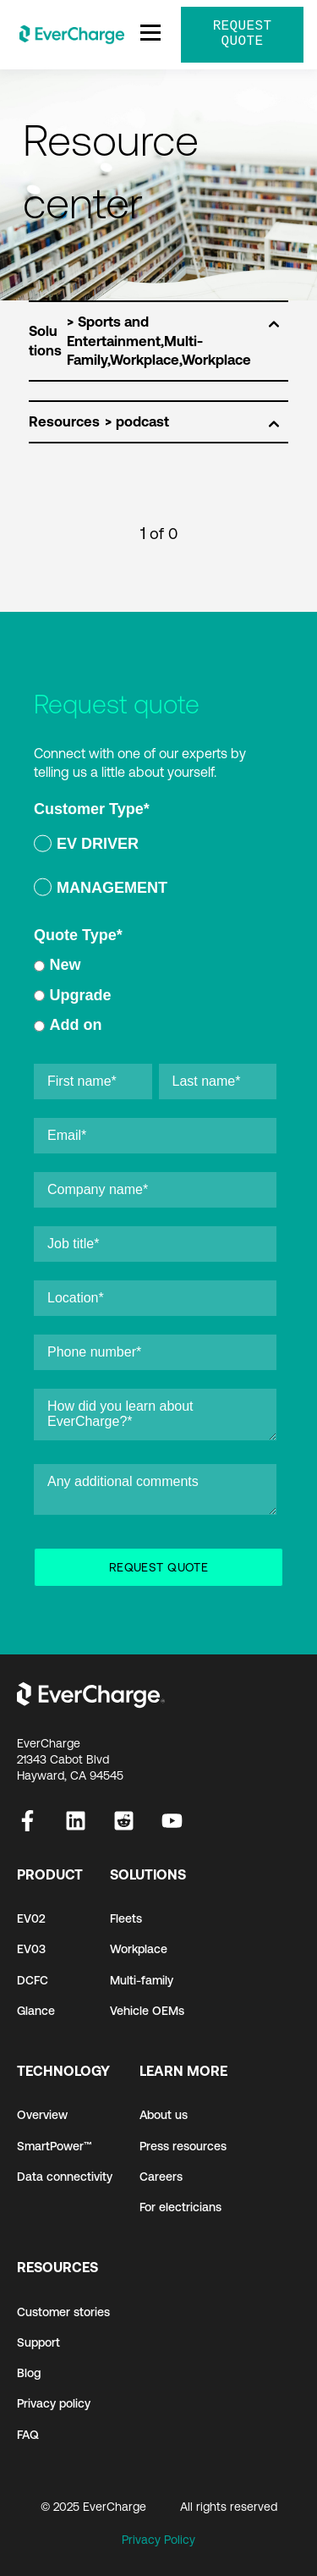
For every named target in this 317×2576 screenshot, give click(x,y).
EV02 (31, 1918)
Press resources (183, 2146)
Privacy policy (53, 2403)
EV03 (31, 1949)
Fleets (126, 1918)
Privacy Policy (158, 2539)
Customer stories (63, 2312)
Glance (36, 2010)
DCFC (32, 1980)
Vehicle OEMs (147, 2010)
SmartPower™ (54, 2146)
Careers (161, 2176)
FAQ (28, 2434)
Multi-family (141, 1980)
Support (38, 2342)
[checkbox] (155, 869)
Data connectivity (64, 2176)
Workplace (138, 1949)
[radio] (155, 846)
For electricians (180, 2207)
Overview (42, 2115)
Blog (29, 2373)
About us (163, 2115)
